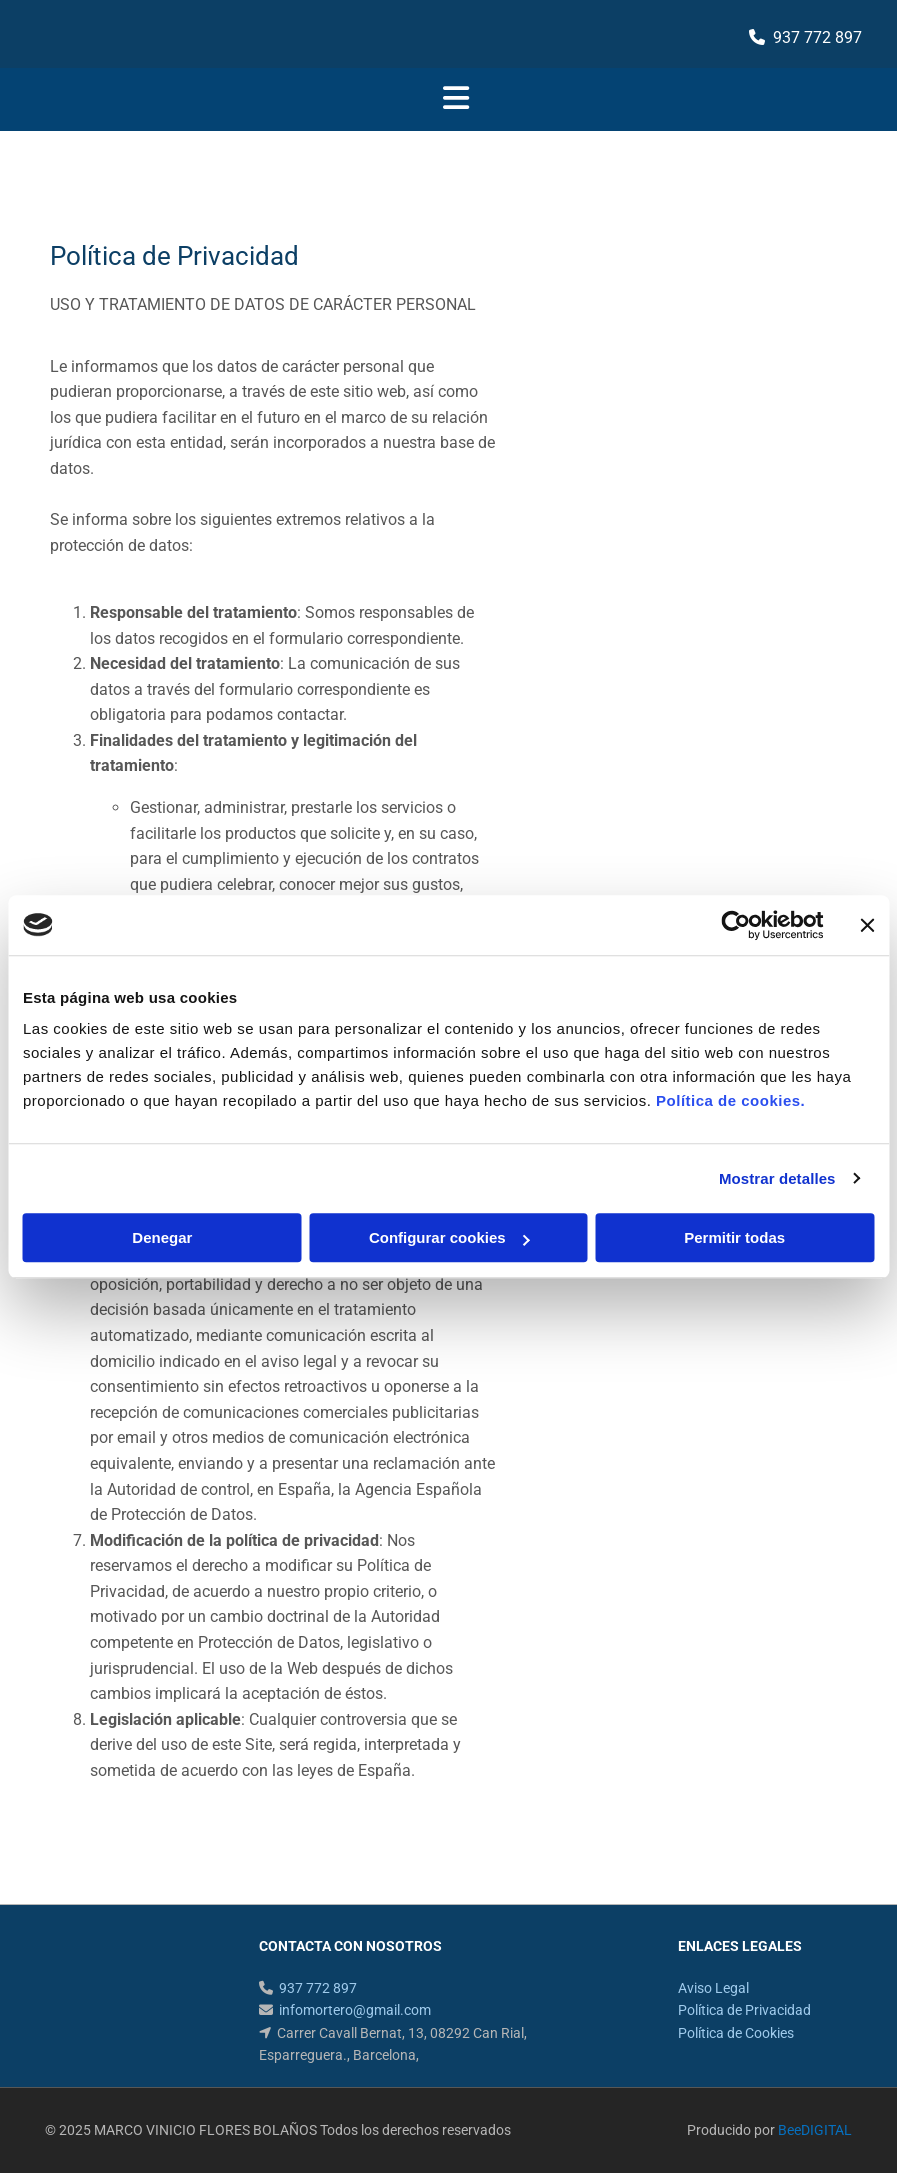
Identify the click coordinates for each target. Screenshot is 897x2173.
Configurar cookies (449, 1237)
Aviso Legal (713, 1988)
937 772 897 (817, 37)
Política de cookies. (730, 1100)
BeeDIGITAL (815, 2130)
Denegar (162, 1237)
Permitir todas (734, 1237)
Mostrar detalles (777, 1178)
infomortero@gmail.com (355, 2010)
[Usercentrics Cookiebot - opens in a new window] (735, 925)
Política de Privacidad (744, 2010)
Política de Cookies (736, 2033)
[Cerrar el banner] (867, 925)
